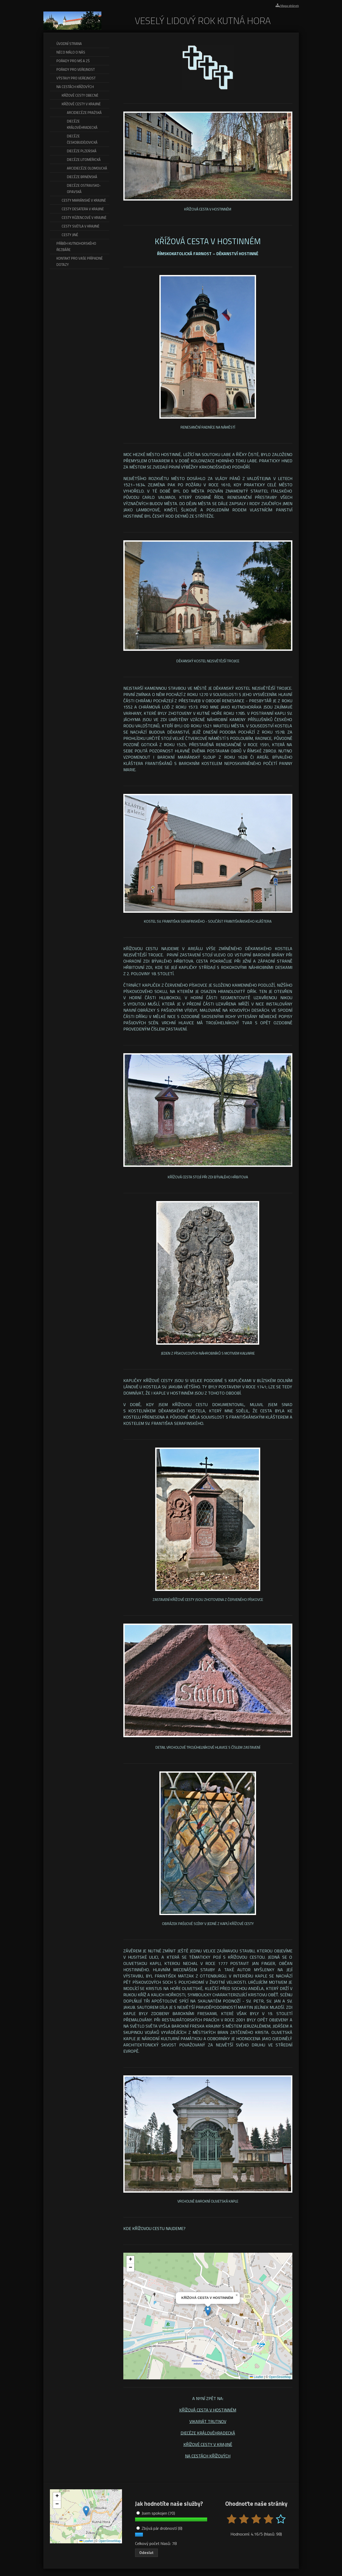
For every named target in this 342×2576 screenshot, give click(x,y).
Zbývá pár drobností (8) (159, 2528)
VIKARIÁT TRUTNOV (207, 2421)
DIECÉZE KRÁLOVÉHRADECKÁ (208, 2433)
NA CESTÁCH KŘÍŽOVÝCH (207, 2456)
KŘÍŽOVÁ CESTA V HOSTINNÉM (207, 2410)
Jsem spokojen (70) (155, 2513)
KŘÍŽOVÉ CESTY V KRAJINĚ (207, 2444)
